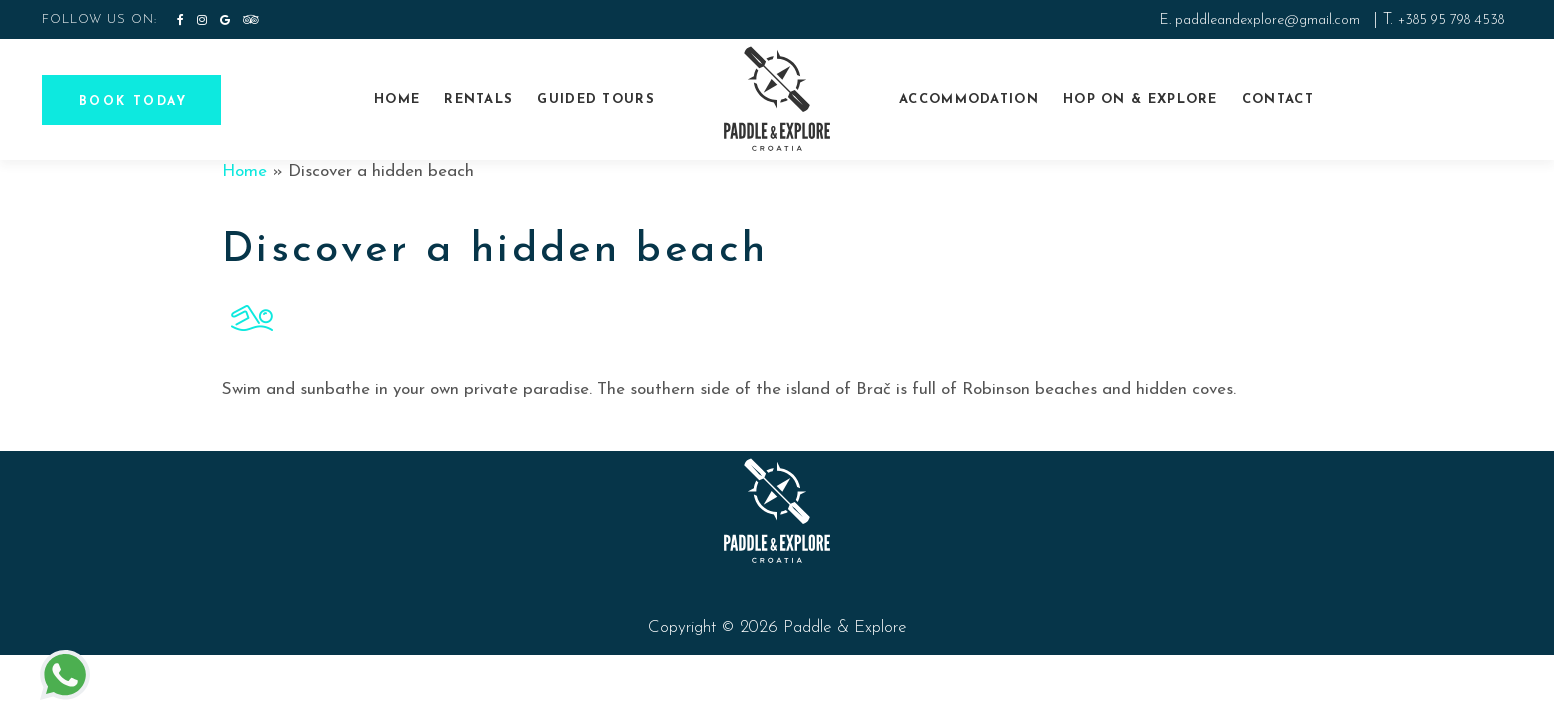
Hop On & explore (1140, 99)
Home (397, 99)
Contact (1278, 99)
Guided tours (596, 99)
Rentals (478, 99)
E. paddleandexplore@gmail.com (1260, 20)
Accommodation (969, 99)
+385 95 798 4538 (1451, 20)
